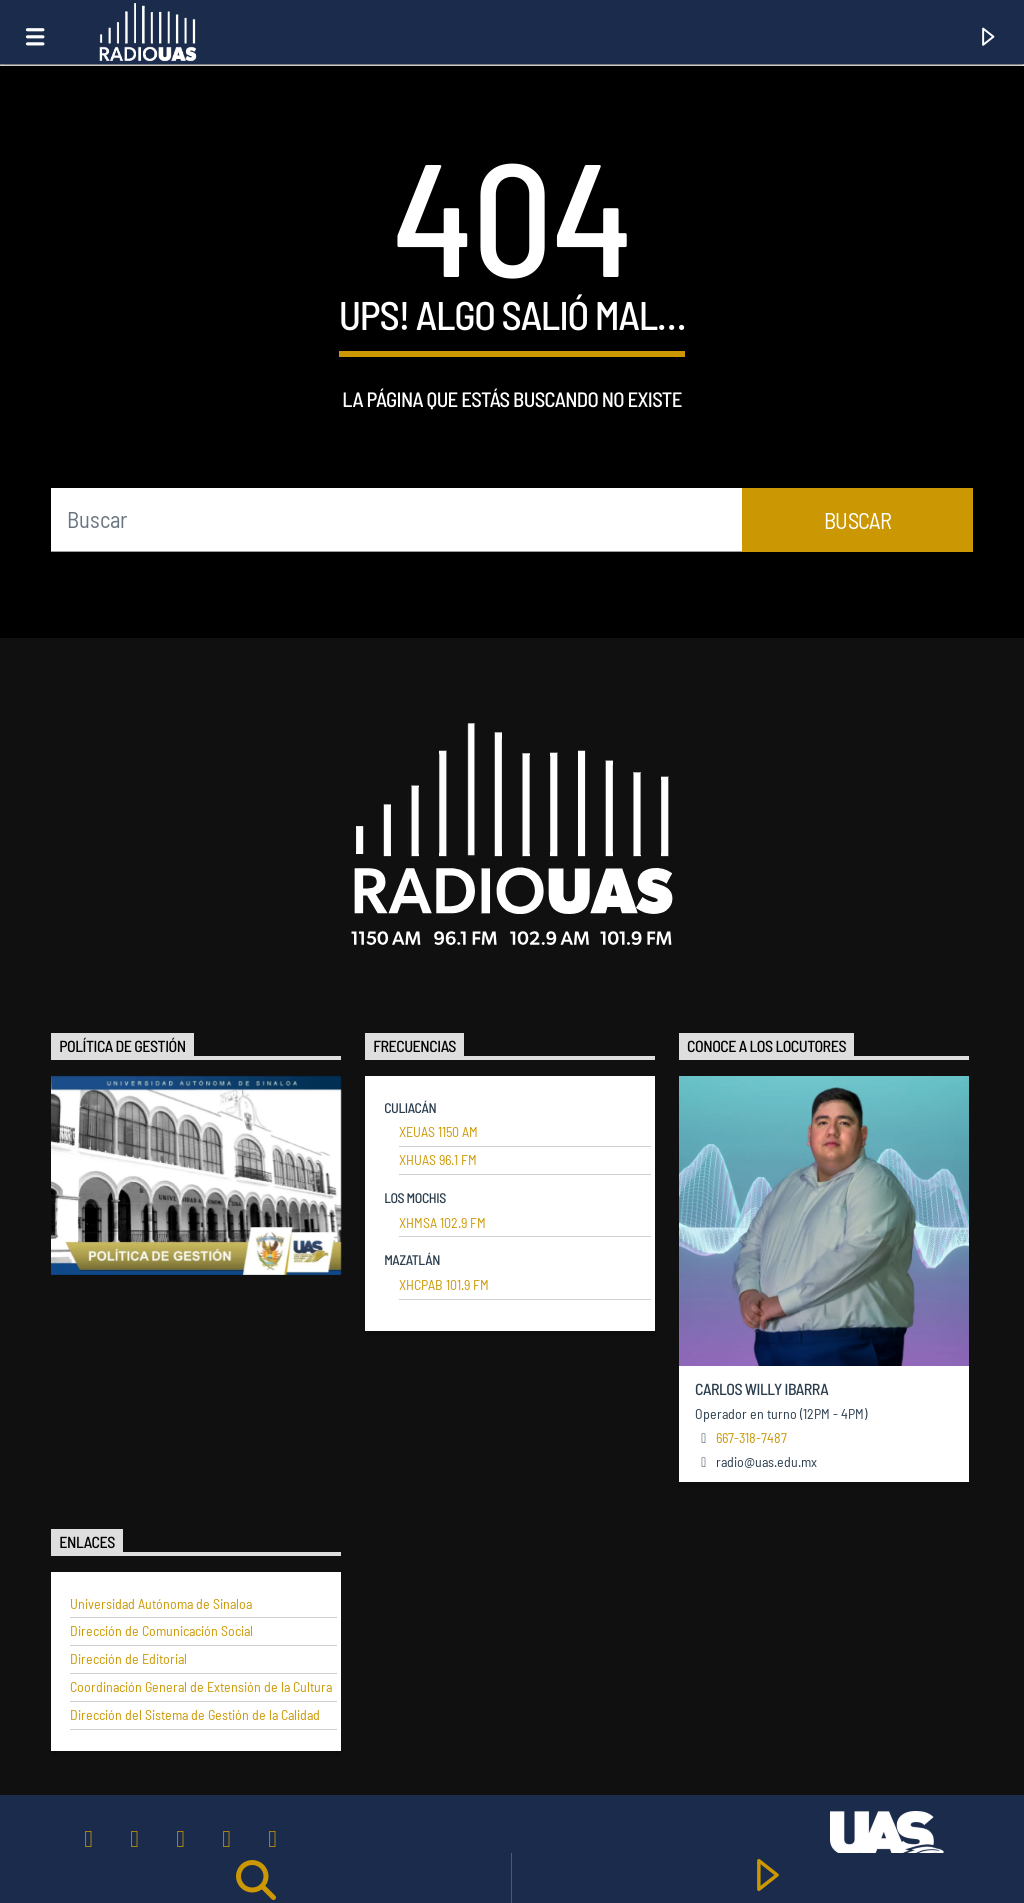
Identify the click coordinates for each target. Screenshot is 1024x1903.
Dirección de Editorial (128, 1659)
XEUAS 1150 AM (438, 1132)
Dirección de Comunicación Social (161, 1631)
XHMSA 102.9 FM (442, 1223)
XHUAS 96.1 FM (438, 1160)
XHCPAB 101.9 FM (444, 1285)
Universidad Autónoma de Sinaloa (161, 1604)
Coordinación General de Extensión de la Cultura (201, 1687)
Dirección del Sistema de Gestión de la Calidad (195, 1715)
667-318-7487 (751, 1437)
